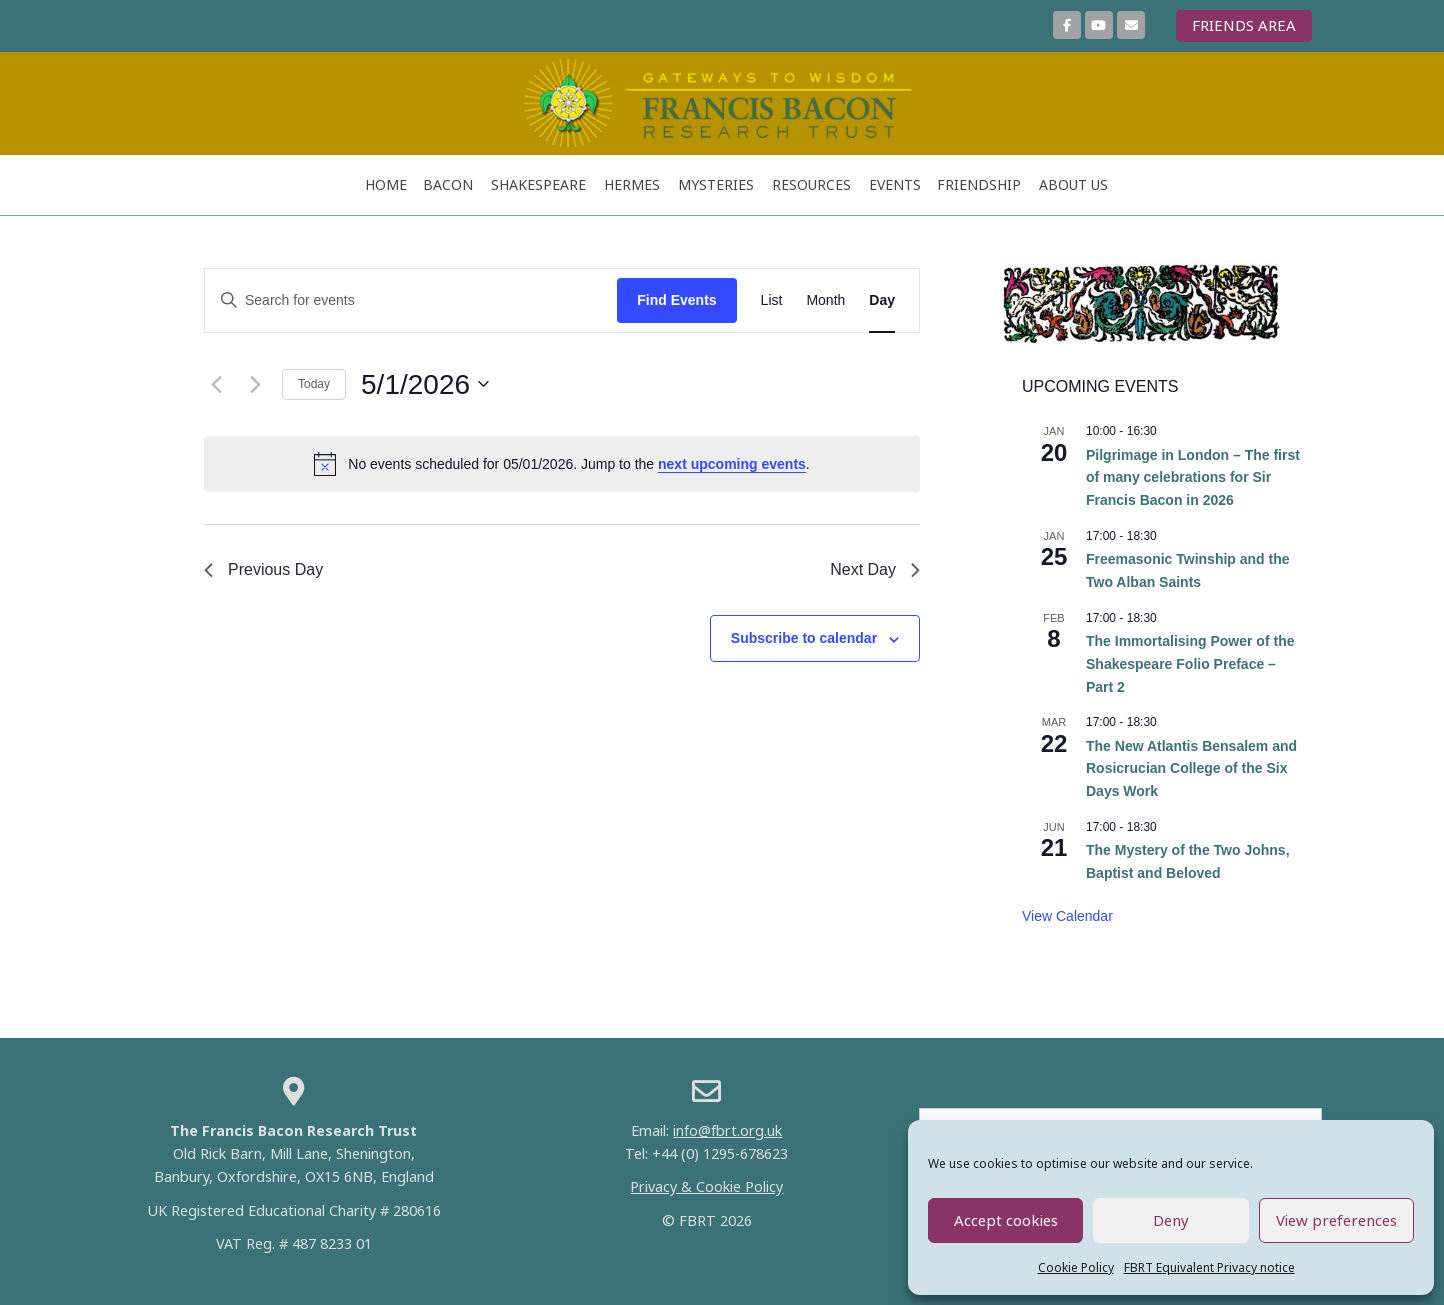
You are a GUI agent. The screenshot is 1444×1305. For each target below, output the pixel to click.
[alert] (562, 464)
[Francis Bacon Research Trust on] (1162, 25)
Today (314, 384)
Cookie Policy (1076, 1267)
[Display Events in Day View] (882, 300)
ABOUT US (1073, 184)
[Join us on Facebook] (1067, 25)
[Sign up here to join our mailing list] (1131, 25)
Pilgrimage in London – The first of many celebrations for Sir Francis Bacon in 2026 (1193, 477)
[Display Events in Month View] (825, 300)
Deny (1171, 1220)
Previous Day (263, 569)
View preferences (1336, 1220)
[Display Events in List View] (772, 300)
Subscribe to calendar (804, 638)
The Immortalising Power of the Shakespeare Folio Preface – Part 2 (1190, 663)
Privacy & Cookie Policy (706, 1186)
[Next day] (255, 384)
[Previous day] (216, 384)
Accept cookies (1006, 1220)
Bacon (448, 184)
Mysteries (716, 184)
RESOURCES (811, 184)
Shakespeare (538, 184)
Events (895, 184)
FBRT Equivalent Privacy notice (1209, 1267)
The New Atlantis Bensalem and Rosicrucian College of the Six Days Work (1191, 768)
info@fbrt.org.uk (727, 1130)
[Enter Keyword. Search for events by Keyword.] (411, 300)
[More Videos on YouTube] (1099, 25)
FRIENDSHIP (979, 184)
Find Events (676, 300)
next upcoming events (732, 464)
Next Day (875, 569)
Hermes (632, 184)
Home (386, 184)
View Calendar (1067, 916)
